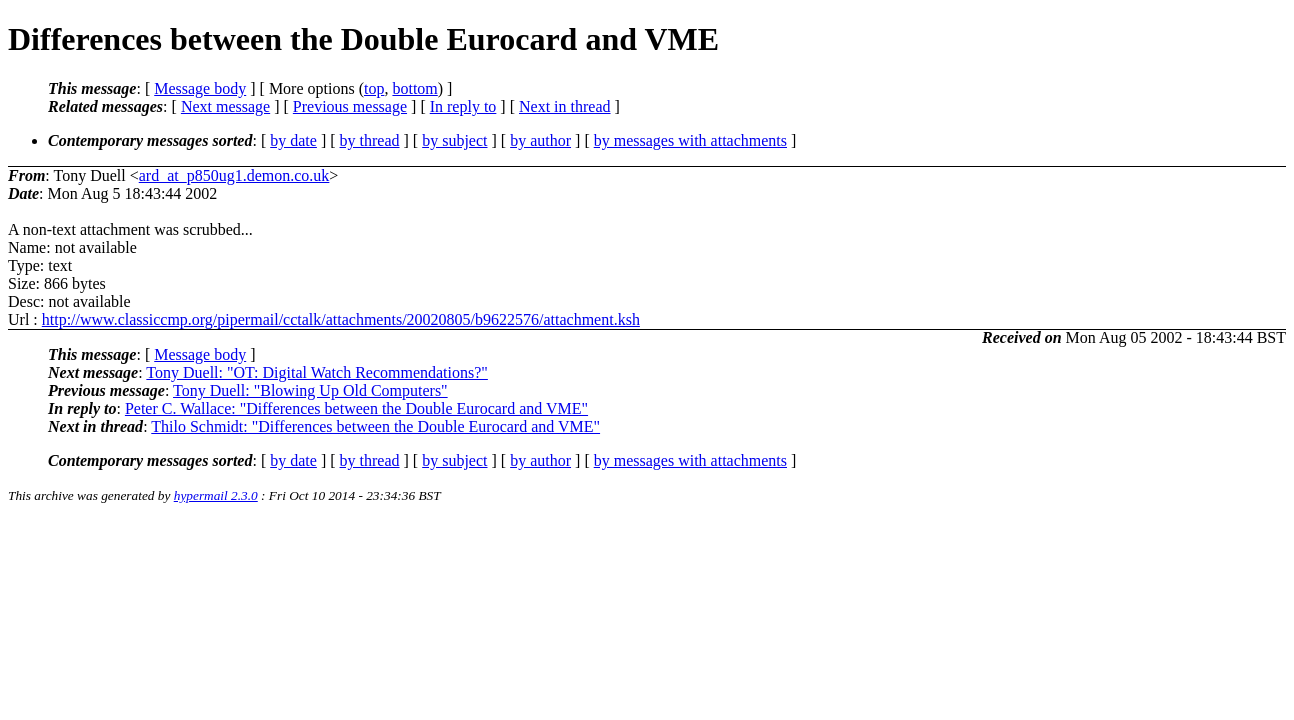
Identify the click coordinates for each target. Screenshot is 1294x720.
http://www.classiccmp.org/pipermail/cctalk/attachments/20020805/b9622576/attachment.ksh (341, 319)
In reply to (463, 106)
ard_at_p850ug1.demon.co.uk (234, 175)
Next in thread (565, 106)
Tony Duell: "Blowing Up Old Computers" (310, 390)
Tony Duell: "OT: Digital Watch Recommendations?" (317, 372)
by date (293, 140)
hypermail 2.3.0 (216, 495)
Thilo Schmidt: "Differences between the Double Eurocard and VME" (375, 426)
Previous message (350, 106)
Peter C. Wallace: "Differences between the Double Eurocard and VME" (356, 408)
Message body (200, 88)
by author (540, 140)
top (374, 88)
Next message (225, 106)
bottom (414, 88)
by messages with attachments (690, 140)
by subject (454, 140)
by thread (370, 140)
